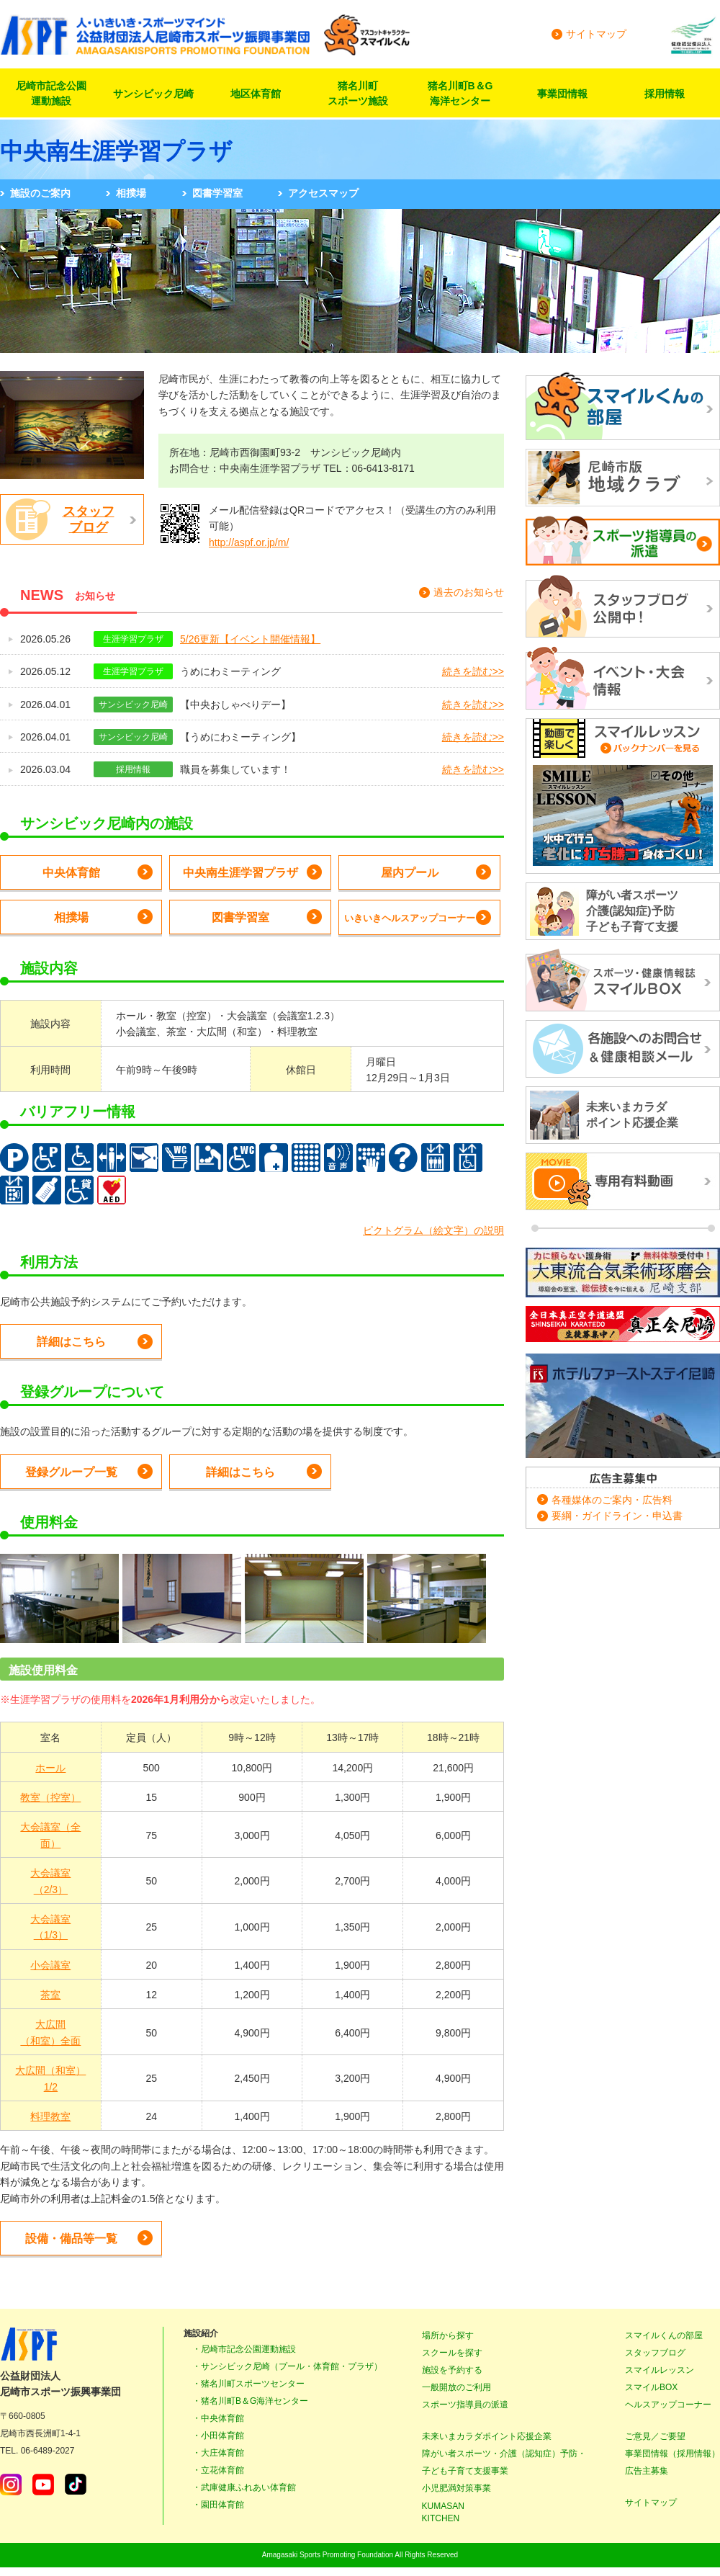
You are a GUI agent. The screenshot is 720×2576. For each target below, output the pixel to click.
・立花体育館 (218, 2470)
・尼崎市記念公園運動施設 (244, 2349)
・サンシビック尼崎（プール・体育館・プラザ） (287, 2366)
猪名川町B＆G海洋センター (460, 93)
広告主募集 (646, 2471)
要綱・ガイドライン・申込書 (617, 1515)
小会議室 (50, 1965)
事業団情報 (562, 93)
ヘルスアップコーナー (668, 2405)
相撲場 (131, 193)
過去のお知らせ (468, 592)
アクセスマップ (323, 193)
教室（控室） (50, 1797)
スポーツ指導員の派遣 (465, 2405)
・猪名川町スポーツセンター (248, 2384)
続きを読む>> (473, 671)
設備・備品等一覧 (71, 2238)
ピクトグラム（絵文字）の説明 (433, 1230)
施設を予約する (452, 2370)
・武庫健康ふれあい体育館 (244, 2487)
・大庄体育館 (218, 2453)
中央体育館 (71, 873)
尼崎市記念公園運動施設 (51, 93)
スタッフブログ (88, 519)
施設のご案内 (40, 193)
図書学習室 (217, 193)
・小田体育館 (218, 2435)
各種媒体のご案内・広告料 (612, 1500)
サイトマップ (596, 34)
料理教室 (50, 2116)
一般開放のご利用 (456, 2387)
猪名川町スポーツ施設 (358, 93)
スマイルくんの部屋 (664, 2335)
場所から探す (448, 2335)
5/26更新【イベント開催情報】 (250, 639)
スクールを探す (452, 2353)
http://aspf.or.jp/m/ (249, 542)
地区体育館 (255, 93)
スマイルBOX (651, 2387)
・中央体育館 (218, 2418)
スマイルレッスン (659, 2370)
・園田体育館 (218, 2505)
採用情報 (664, 93)
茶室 (50, 1994)
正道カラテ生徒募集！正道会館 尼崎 (623, 1325)
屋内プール (409, 873)
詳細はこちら (71, 1342)
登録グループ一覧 (71, 1472)
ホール (50, 1768)
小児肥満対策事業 (456, 2488)
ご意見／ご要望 (655, 2436)
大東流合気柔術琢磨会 (623, 1272)
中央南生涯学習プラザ (240, 873)
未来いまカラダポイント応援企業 (487, 2436)
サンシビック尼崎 (153, 93)
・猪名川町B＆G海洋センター (250, 2401)
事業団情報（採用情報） (672, 2453)
